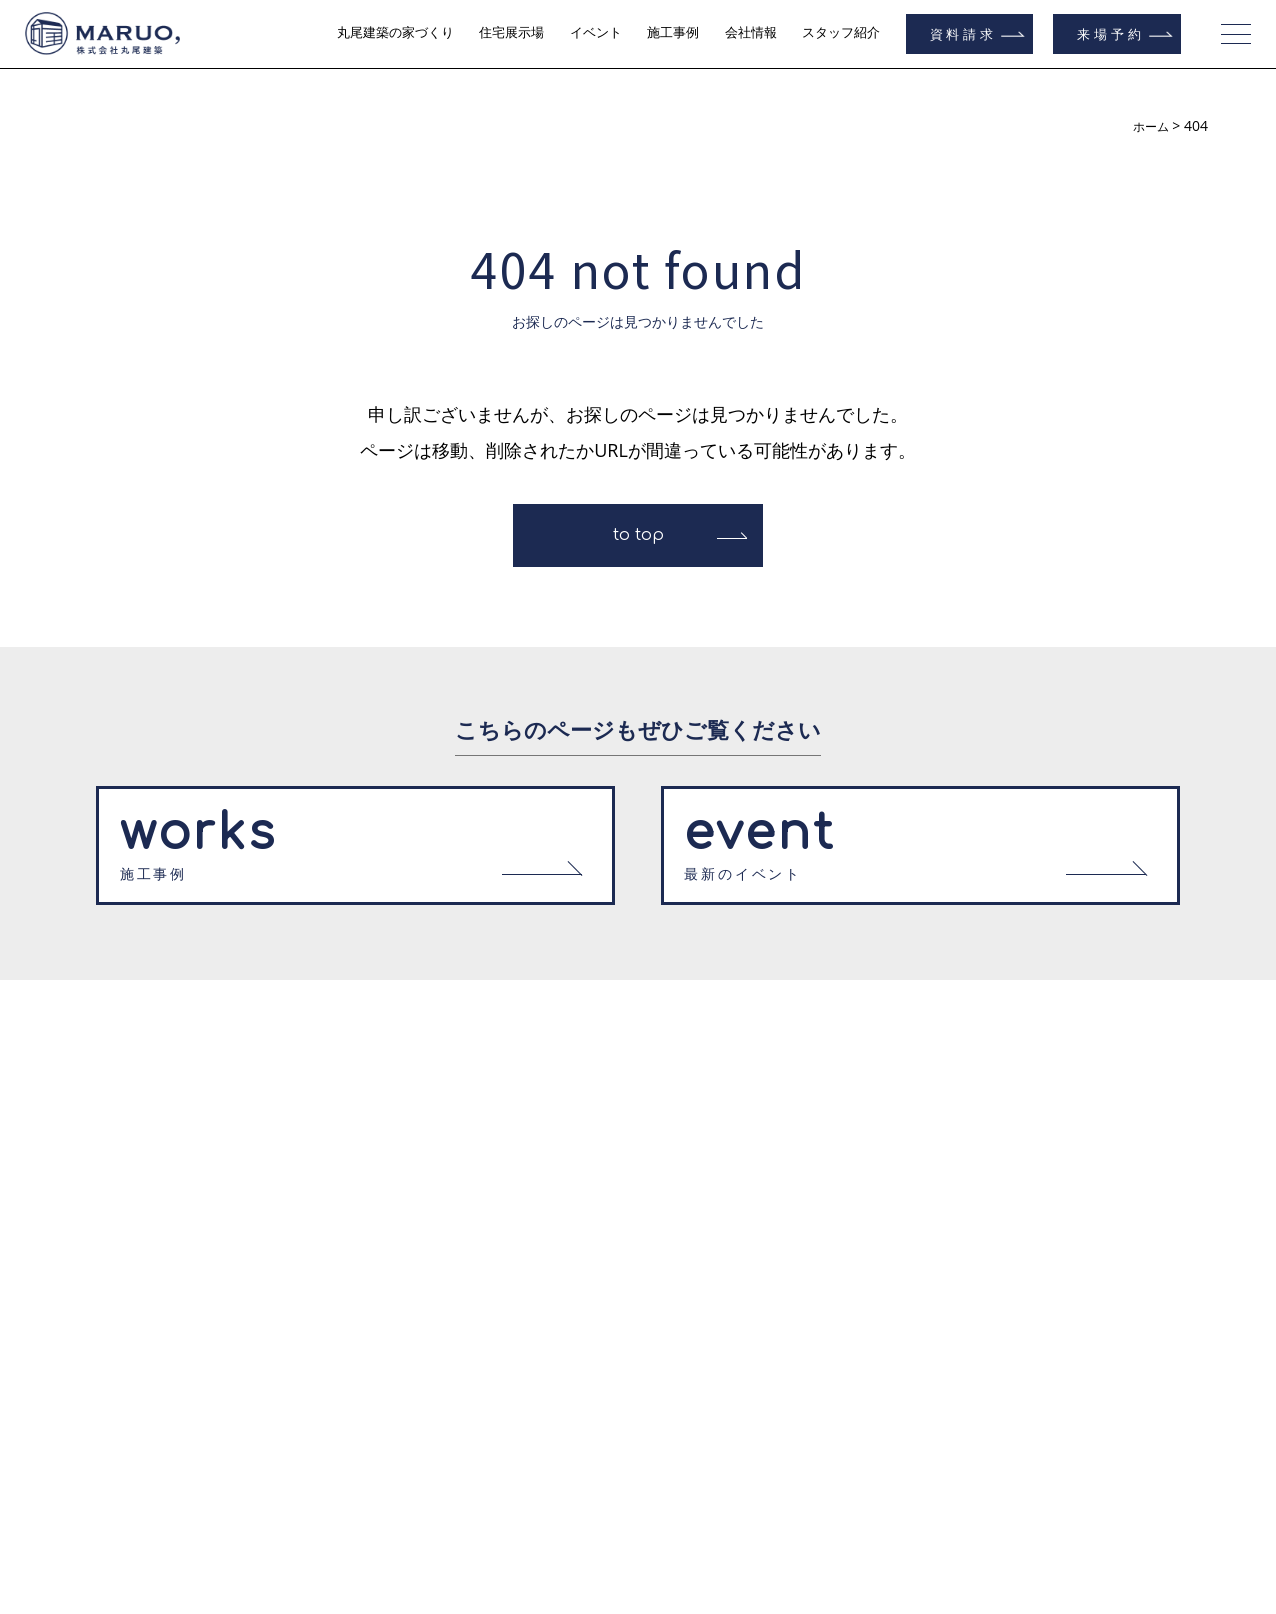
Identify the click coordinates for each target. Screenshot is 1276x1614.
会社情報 (751, 33)
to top (638, 535)
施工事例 (673, 33)
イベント (596, 33)
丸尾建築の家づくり (395, 33)
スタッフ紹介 (841, 33)
